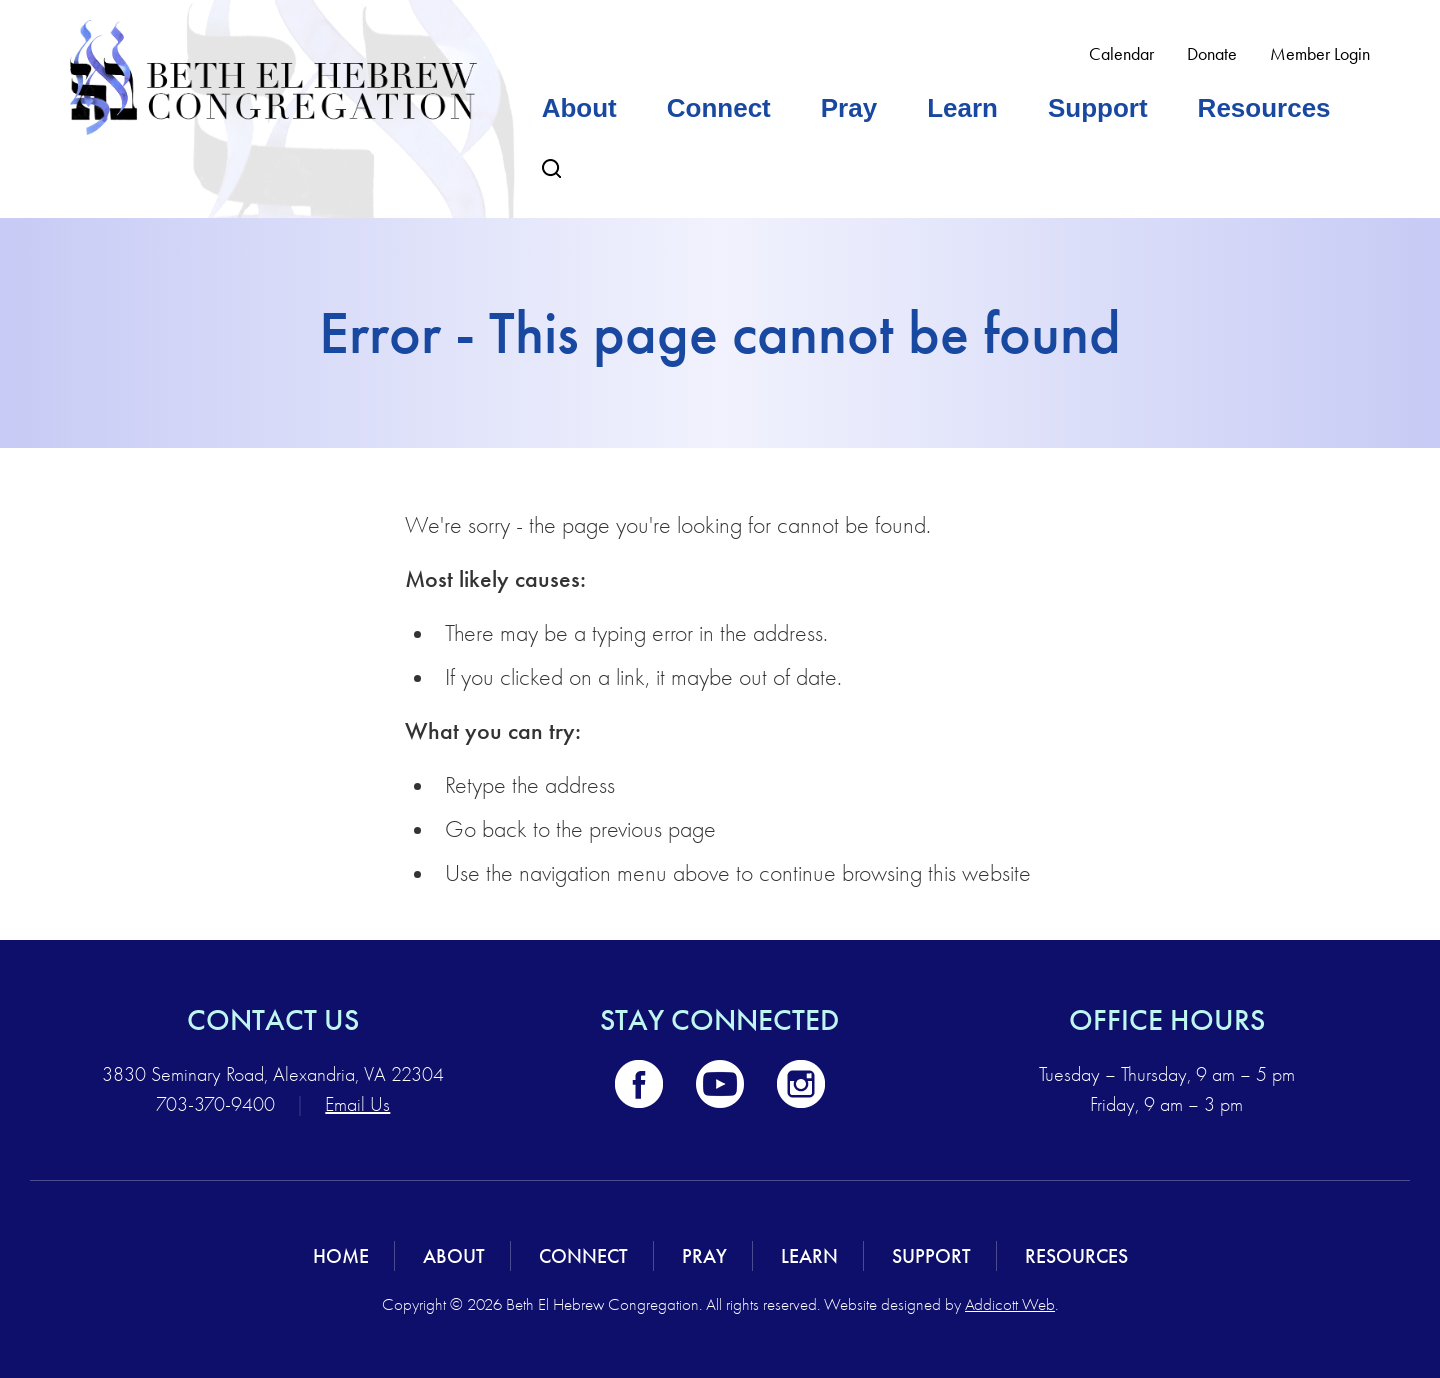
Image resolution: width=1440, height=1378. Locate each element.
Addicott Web (1010, 1304)
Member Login (1320, 54)
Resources (1264, 108)
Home (341, 1256)
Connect (719, 108)
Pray (849, 108)
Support (1098, 108)
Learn (962, 108)
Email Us (357, 1104)
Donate (1212, 54)
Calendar (1121, 54)
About (579, 108)
